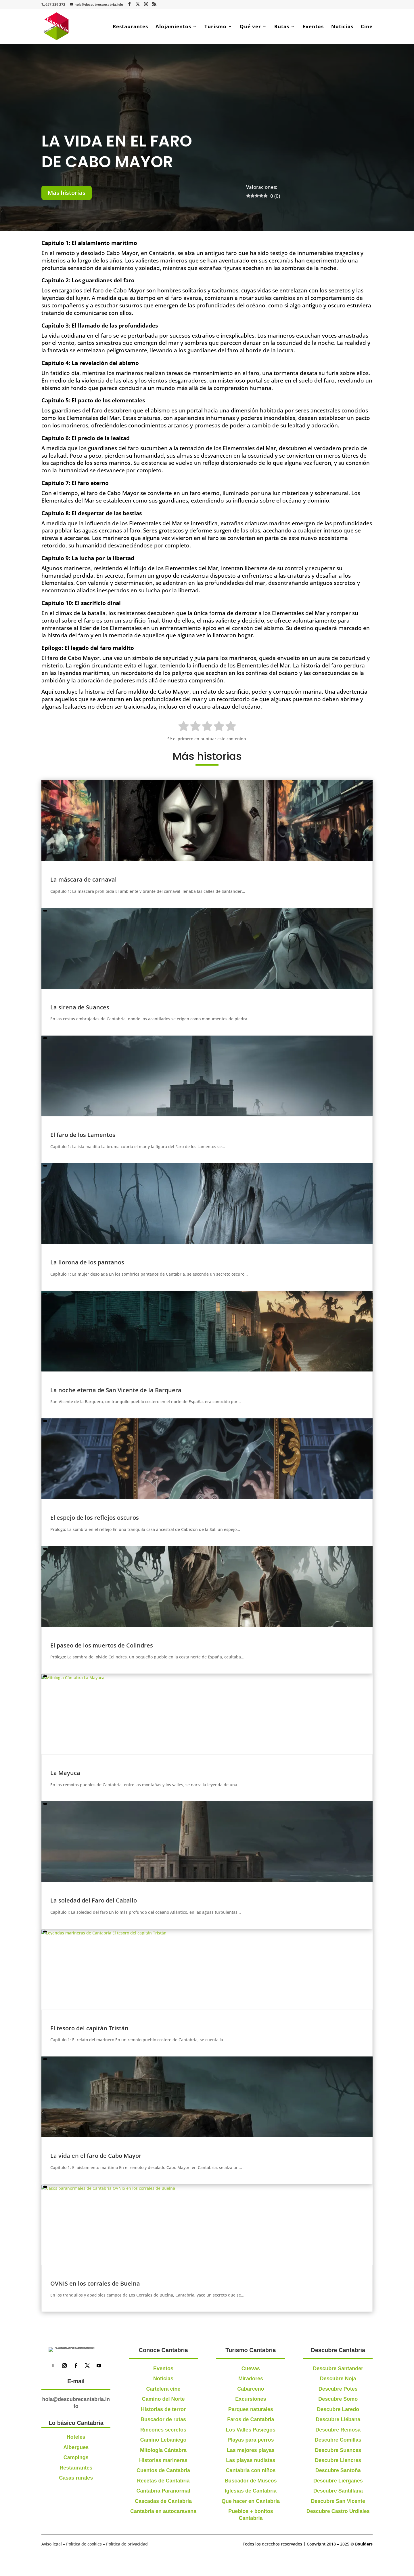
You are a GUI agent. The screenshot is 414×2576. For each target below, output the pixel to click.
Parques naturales (250, 2409)
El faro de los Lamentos (82, 1135)
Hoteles (76, 2481)
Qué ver (250, 27)
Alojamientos (173, 27)
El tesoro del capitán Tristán (89, 2028)
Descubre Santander (338, 2368)
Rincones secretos (163, 2430)
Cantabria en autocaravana (163, 2511)
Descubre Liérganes (338, 2481)
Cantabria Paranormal (163, 2491)
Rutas (281, 27)
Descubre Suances (338, 2450)
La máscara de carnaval (83, 879)
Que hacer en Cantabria (251, 2501)
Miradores (250, 2378)
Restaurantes (130, 27)
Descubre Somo (338, 2399)
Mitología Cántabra (163, 2450)
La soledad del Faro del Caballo (93, 1900)
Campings (76, 2501)
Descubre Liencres (338, 2460)
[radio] (183, 727)
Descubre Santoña (338, 2470)
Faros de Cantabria (250, 2419)
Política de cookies (84, 2547)
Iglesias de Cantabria (251, 2491)
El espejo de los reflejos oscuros (94, 1517)
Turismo (215, 27)
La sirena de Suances (79, 1007)
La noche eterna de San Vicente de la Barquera (115, 1390)
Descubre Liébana (338, 2419)
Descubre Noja (338, 2378)
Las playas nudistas (250, 2460)
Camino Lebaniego (163, 2440)
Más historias (66, 193)
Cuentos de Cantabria (163, 2470)
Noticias (342, 27)
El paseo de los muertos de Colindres (101, 1645)
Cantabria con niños (250, 2470)
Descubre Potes (338, 2389)
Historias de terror (163, 2409)
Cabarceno (250, 2389)
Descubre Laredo (338, 2409)
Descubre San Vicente (338, 2501)
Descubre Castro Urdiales (338, 2511)
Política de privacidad (127, 2547)
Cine (367, 27)
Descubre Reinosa (338, 2430)
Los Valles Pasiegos (250, 2430)
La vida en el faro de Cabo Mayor (95, 2156)
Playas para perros (250, 2440)
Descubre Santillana (338, 2491)
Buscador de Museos (251, 2481)
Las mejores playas (251, 2450)
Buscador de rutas (163, 2419)
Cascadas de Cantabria (163, 2501)
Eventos (313, 27)
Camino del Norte (163, 2399)
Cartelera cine (163, 2389)
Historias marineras (163, 2460)
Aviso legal (51, 2547)
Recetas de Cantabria (163, 2481)
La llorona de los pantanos (87, 1262)
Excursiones (250, 2399)
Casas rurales (76, 2522)
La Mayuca (65, 1773)
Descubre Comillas (338, 2440)
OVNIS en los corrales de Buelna (95, 2283)
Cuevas (250, 2368)
